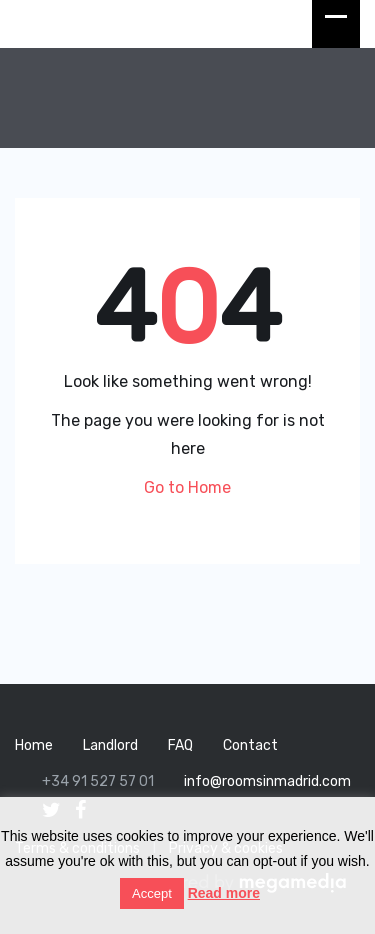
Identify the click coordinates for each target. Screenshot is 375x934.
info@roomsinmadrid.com (267, 781)
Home (34, 745)
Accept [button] (152, 893)
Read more (224, 893)
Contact (250, 745)
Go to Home (187, 487)
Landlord (110, 745)
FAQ (180, 745)
